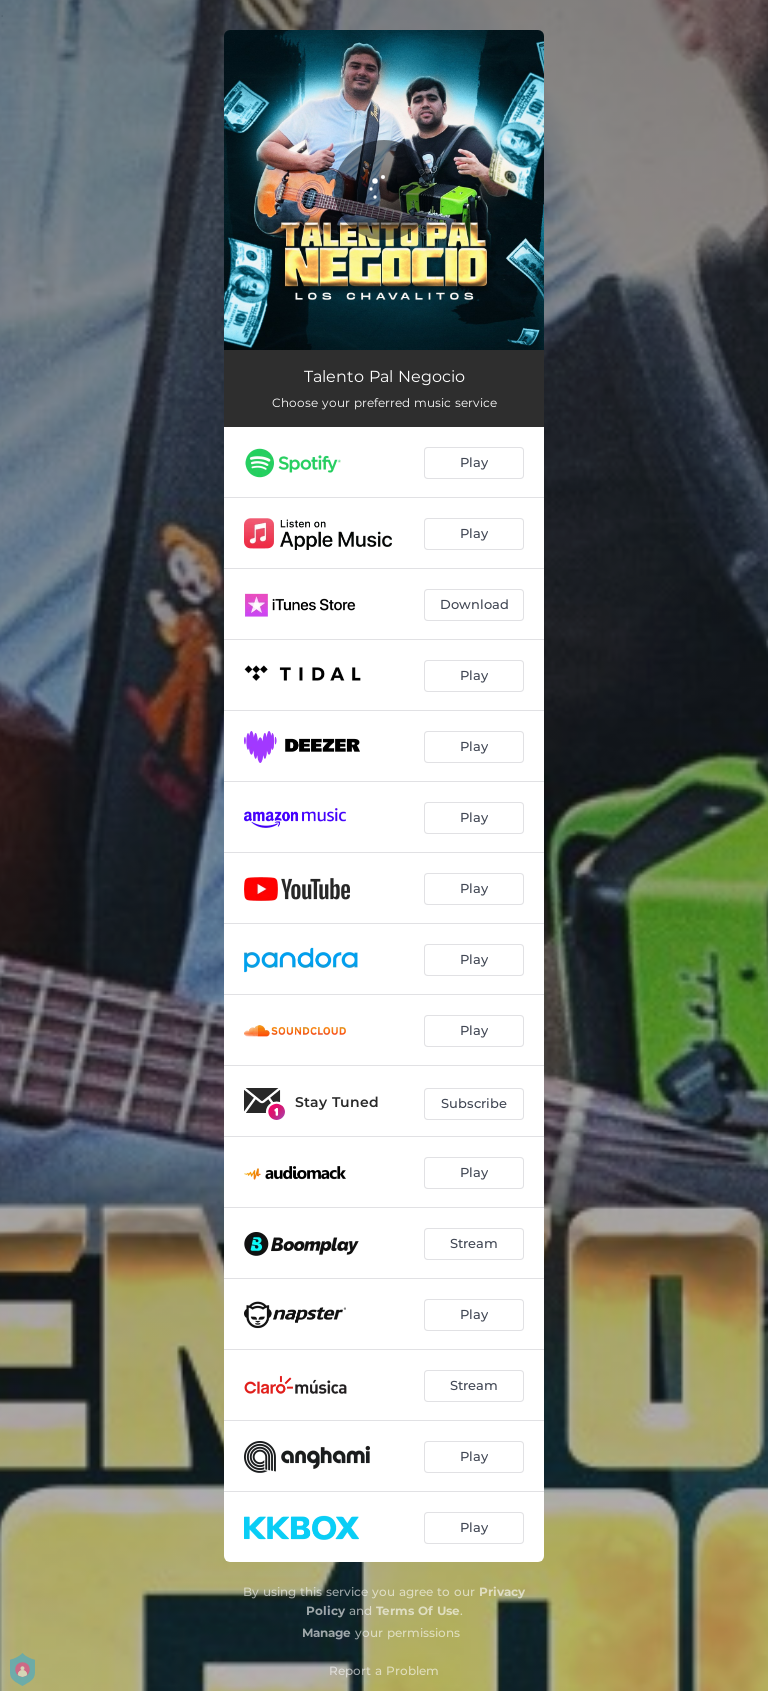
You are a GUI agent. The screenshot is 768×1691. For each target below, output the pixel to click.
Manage (326, 1632)
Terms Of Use (418, 1610)
